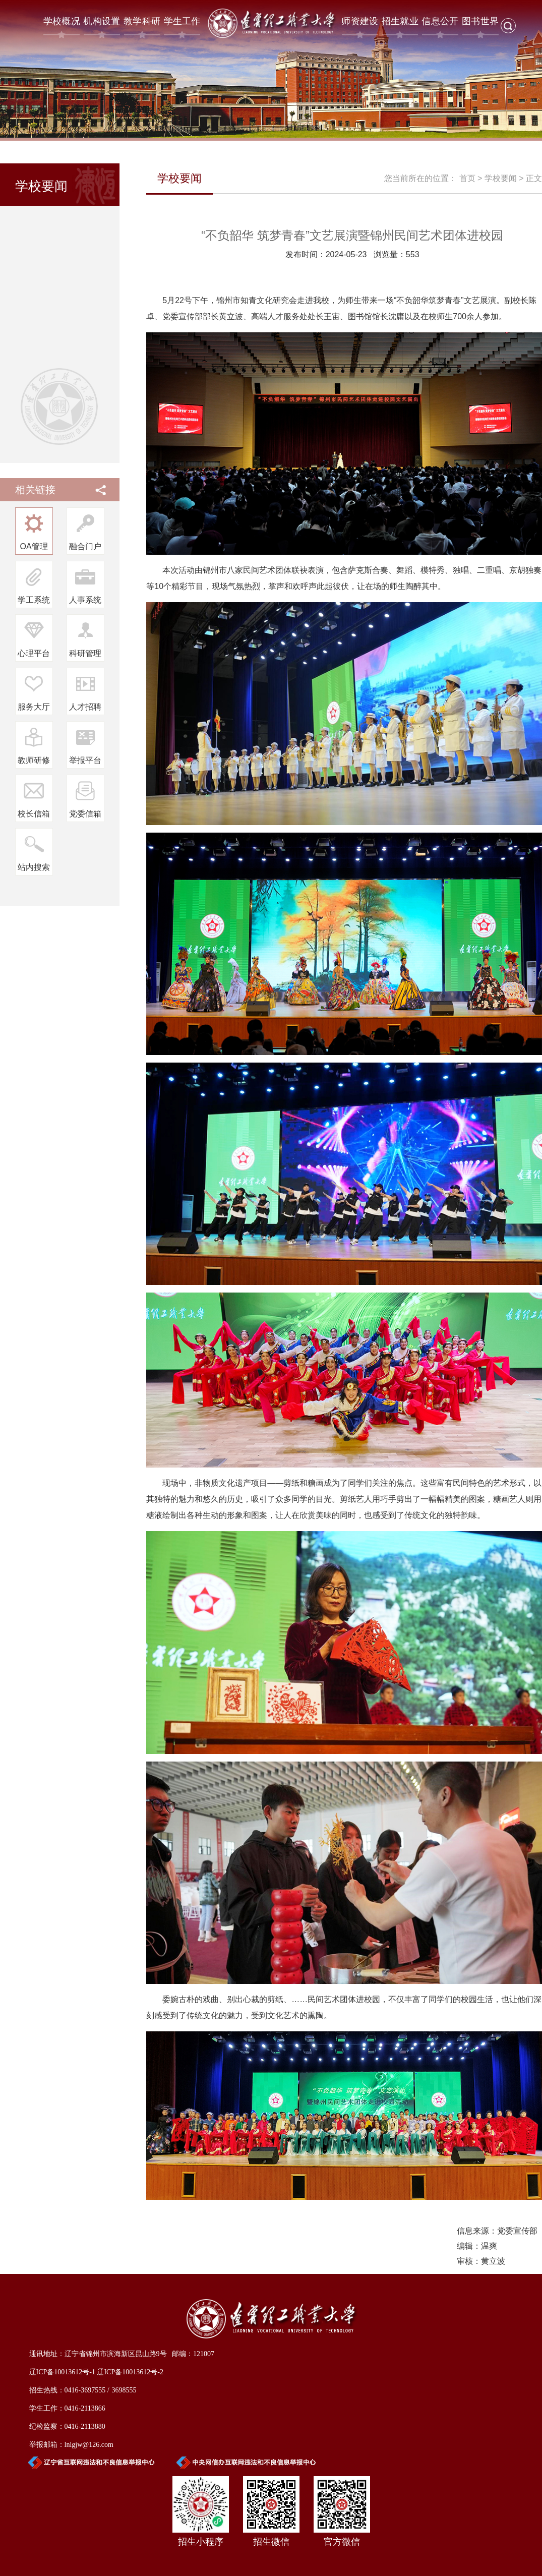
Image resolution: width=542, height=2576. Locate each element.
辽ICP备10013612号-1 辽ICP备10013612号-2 (96, 2372)
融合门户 (85, 546)
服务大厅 (34, 706)
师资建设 (359, 21)
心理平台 (34, 653)
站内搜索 (34, 867)
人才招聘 (85, 706)
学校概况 (61, 21)
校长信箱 (34, 813)
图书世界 (480, 21)
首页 (467, 178)
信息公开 (439, 21)
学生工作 (182, 21)
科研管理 (85, 653)
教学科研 (142, 21)
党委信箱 (85, 813)
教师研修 (34, 760)
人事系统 (85, 600)
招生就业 (400, 21)
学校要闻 (501, 178)
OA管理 (34, 546)
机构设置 (101, 21)
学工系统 (34, 600)
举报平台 (85, 760)
